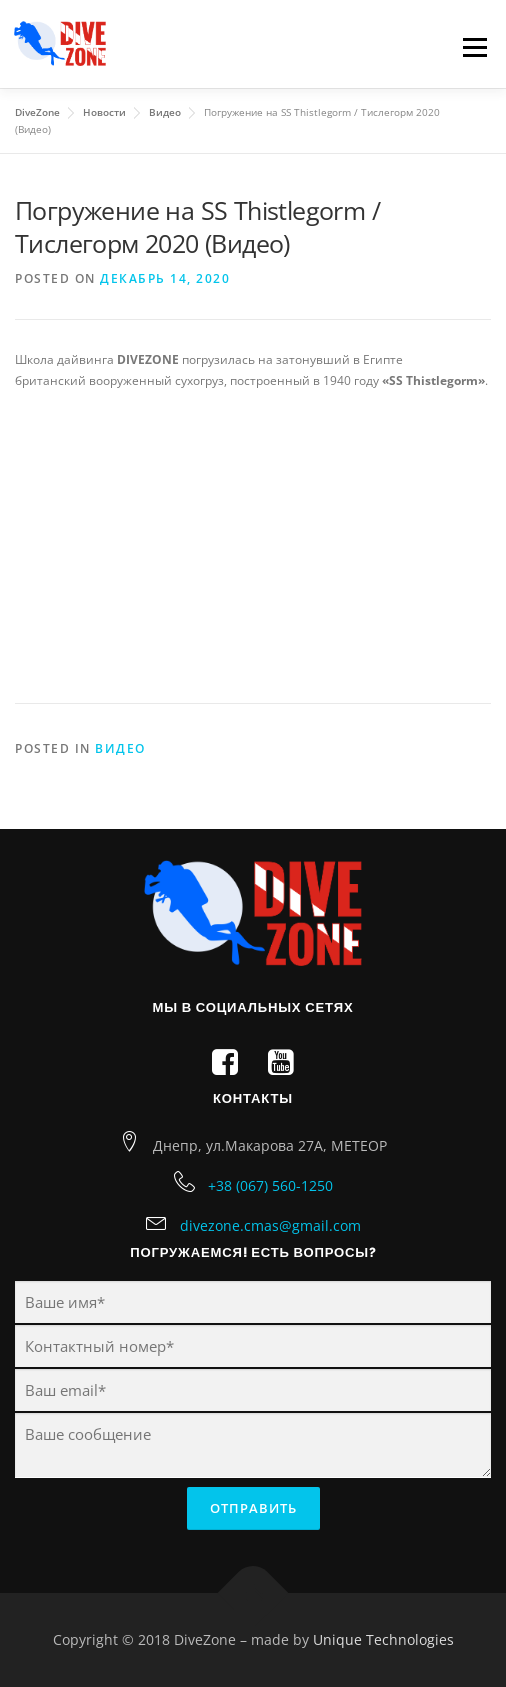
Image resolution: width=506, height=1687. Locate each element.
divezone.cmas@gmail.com (270, 1225)
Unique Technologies (383, 1639)
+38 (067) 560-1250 (270, 1185)
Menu (473, 47)
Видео (120, 748)
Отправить (253, 1508)
